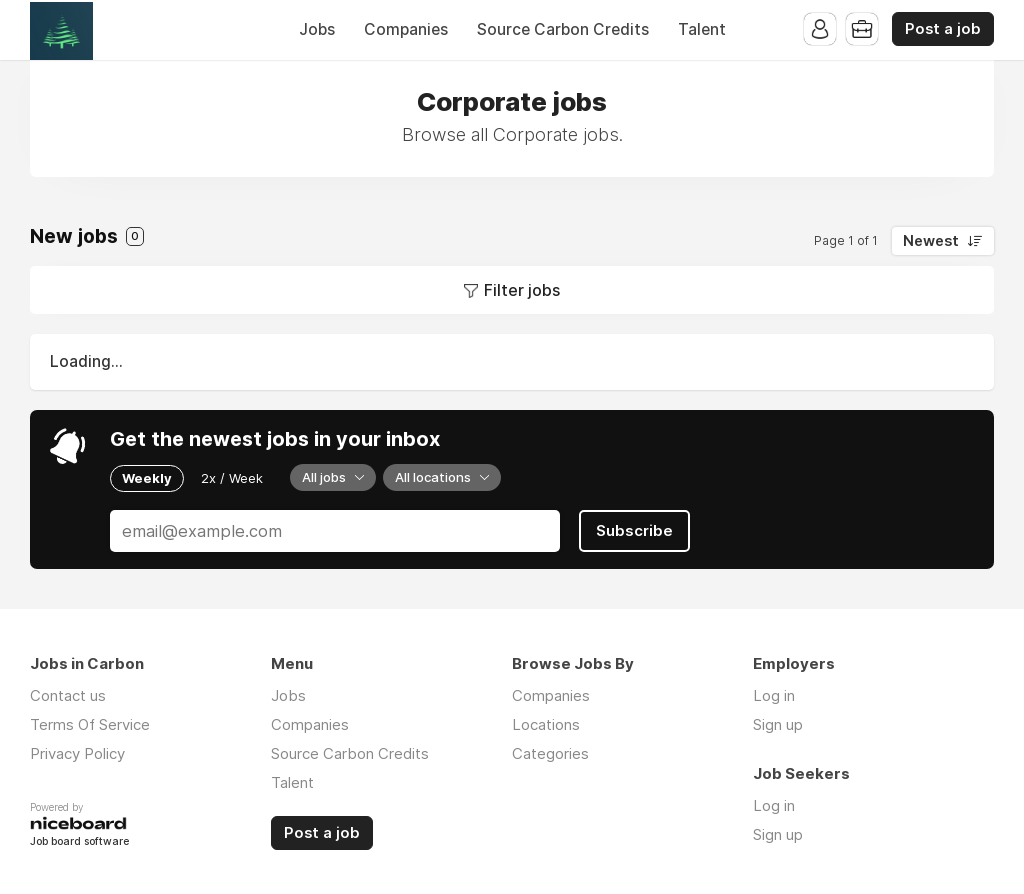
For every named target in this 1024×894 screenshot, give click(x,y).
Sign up (778, 724)
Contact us (68, 695)
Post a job (943, 29)
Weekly (147, 478)
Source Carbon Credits (563, 29)
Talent (702, 29)
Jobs (317, 29)
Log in (774, 695)
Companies (406, 29)
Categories (550, 753)
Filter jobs (522, 290)
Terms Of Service (90, 724)
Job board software (79, 842)
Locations (546, 724)
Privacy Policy (77, 753)
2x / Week (232, 478)
